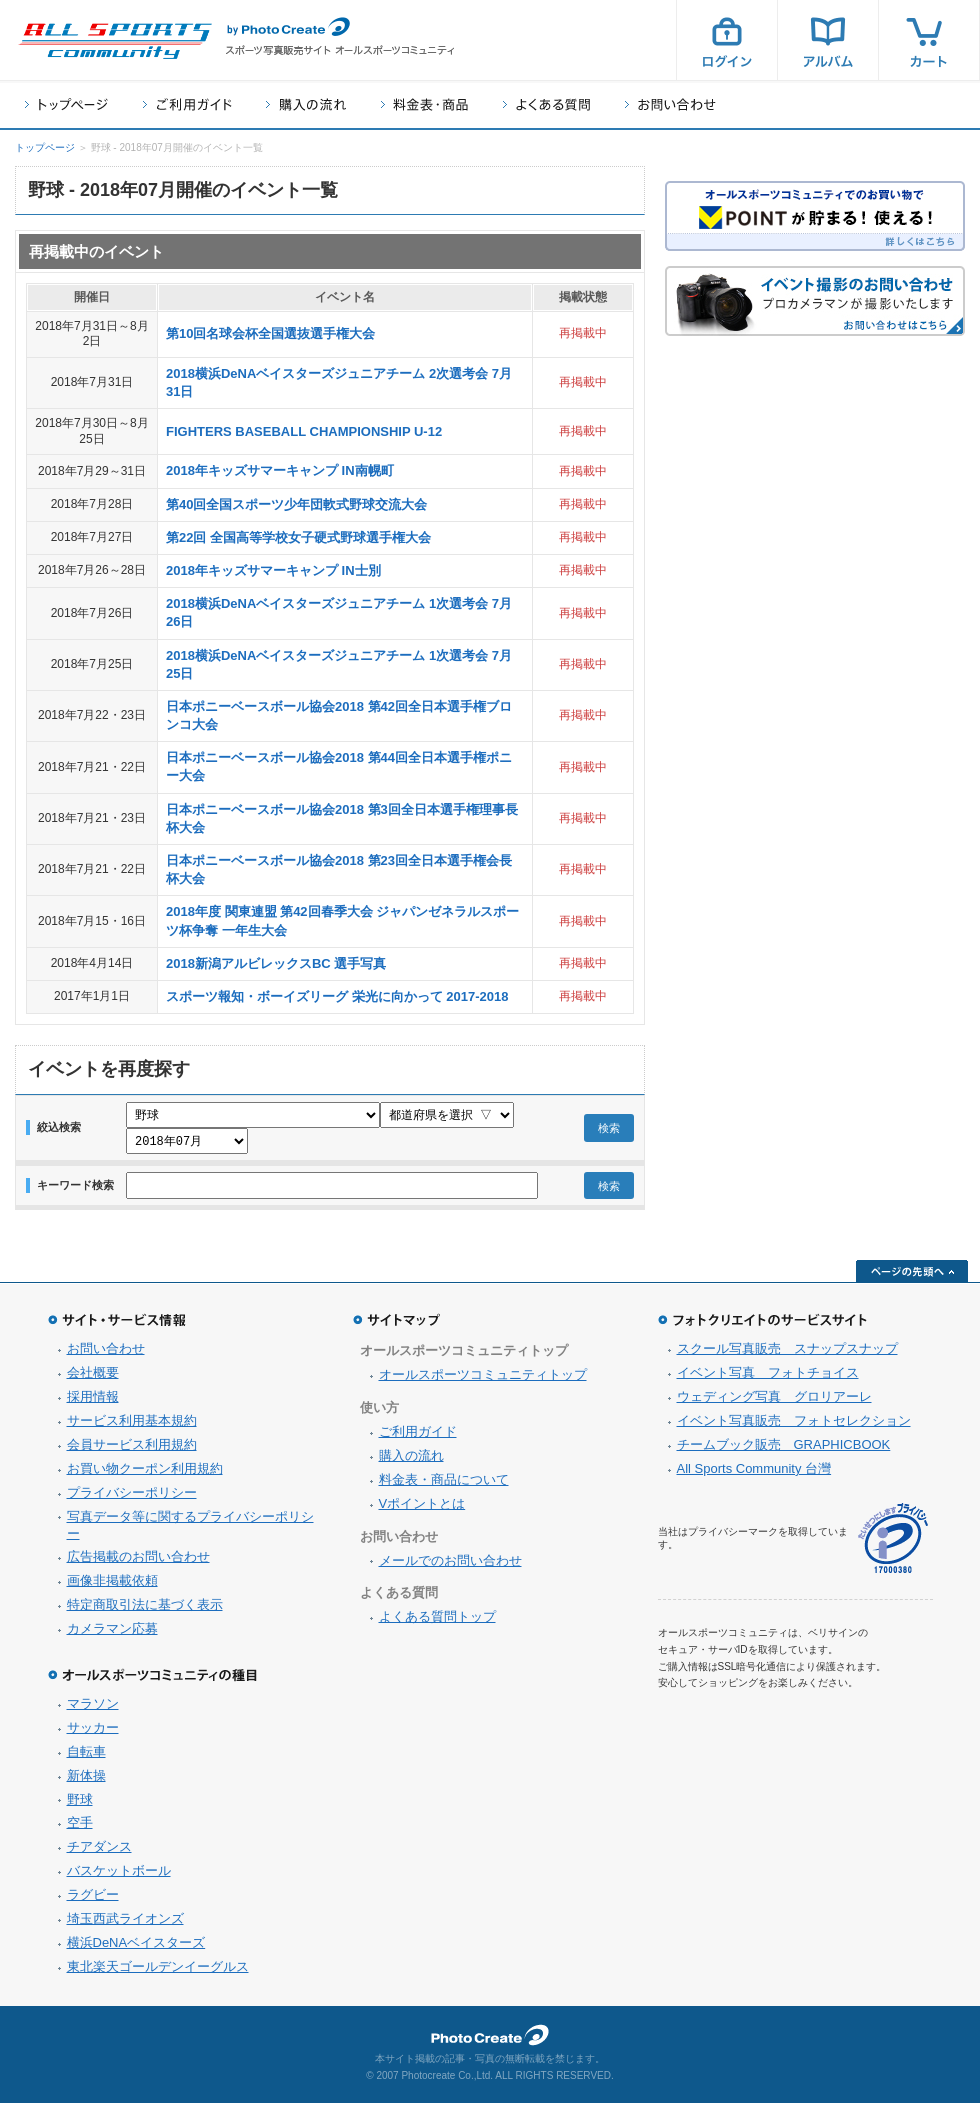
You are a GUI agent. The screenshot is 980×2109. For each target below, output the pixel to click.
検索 (609, 1131)
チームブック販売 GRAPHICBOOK (784, 1450)
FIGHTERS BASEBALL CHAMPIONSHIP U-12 (304, 431)
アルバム (828, 40)
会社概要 (93, 1378)
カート (929, 40)
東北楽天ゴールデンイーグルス (158, 1972)
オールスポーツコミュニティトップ (483, 1380)
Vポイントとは (422, 1509)
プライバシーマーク (893, 1544)
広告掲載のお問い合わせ (138, 1562)
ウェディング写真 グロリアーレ (774, 1402)
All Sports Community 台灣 (754, 1474)
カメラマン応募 (112, 1634)
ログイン (727, 40)
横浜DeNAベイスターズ (136, 1948)
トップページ (66, 104)
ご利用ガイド (187, 104)
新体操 (86, 1781)
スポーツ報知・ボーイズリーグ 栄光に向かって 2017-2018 (337, 996)
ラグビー (93, 1900)
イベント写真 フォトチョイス (768, 1378)
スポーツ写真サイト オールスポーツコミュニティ (115, 41)
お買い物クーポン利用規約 (145, 1474)
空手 (80, 1828)
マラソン (93, 1709)
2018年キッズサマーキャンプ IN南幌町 (280, 470)
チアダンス (99, 1852)
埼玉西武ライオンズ (125, 1924)
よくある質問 (546, 104)
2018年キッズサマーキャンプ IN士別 (273, 570)
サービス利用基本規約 (132, 1426)
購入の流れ (306, 104)
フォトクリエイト (490, 2041)
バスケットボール (119, 1876)
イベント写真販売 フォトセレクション (794, 1426)
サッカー (93, 1733)
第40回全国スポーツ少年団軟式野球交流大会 (296, 504)
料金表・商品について (444, 1485)
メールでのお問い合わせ (450, 1566)
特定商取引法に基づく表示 (145, 1610)
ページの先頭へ (912, 1277)
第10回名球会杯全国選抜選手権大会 (270, 333)
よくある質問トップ (437, 1622)
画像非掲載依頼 (112, 1586)
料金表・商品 (424, 104)
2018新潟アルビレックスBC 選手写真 (276, 963)
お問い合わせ (670, 104)
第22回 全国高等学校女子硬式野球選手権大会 (298, 537)
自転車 (86, 1757)
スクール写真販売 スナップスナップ (787, 1354)
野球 (80, 1805)
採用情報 (93, 1402)
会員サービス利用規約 (132, 1450)
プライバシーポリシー (132, 1498)
